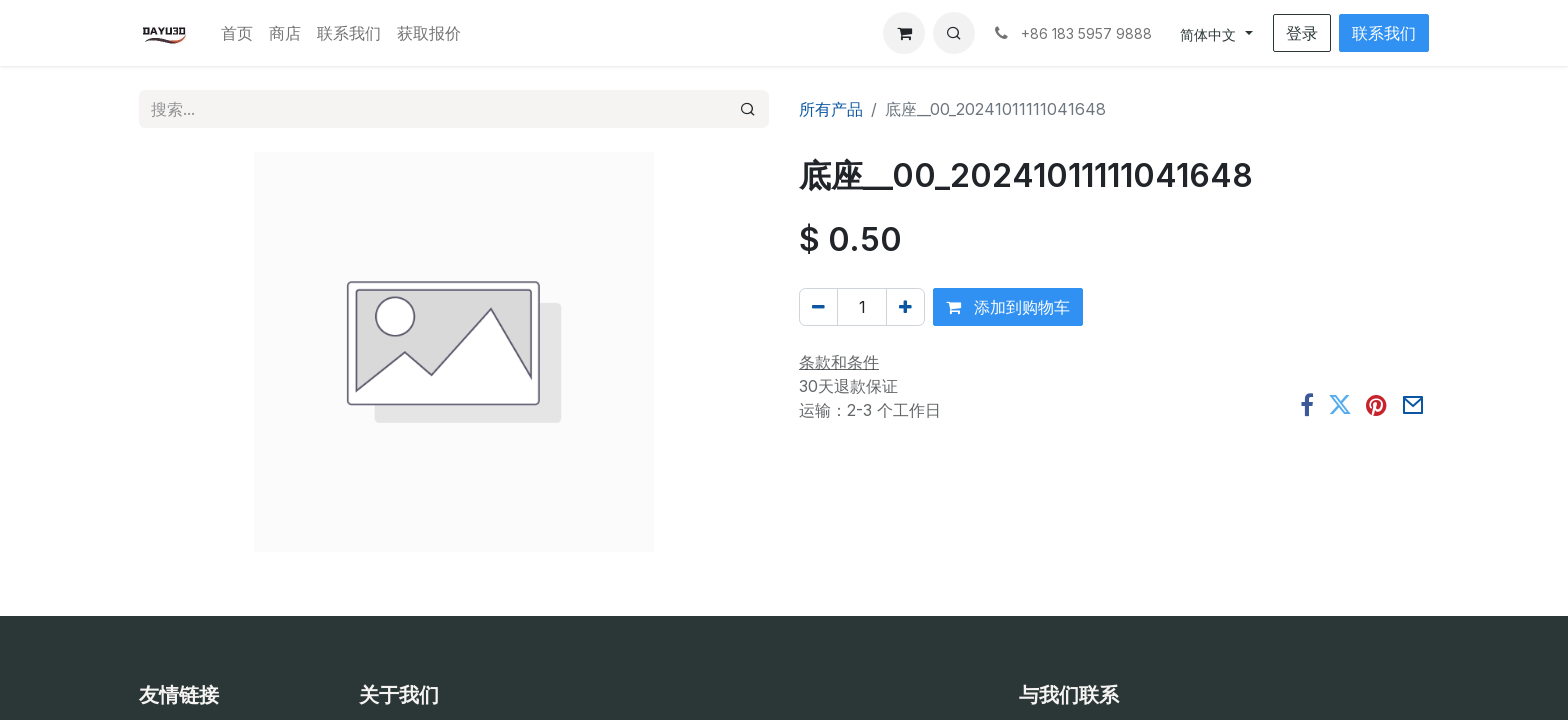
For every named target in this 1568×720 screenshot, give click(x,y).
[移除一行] (818, 307)
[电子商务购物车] (904, 33)
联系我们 (1384, 33)
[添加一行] (905, 307)
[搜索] (748, 109)
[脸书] (1307, 405)
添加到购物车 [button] (1008, 307)
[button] (954, 33)
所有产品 (831, 109)
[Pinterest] (1376, 405)
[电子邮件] (1413, 405)
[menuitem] (237, 33)
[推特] (1340, 405)
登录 (1302, 33)
